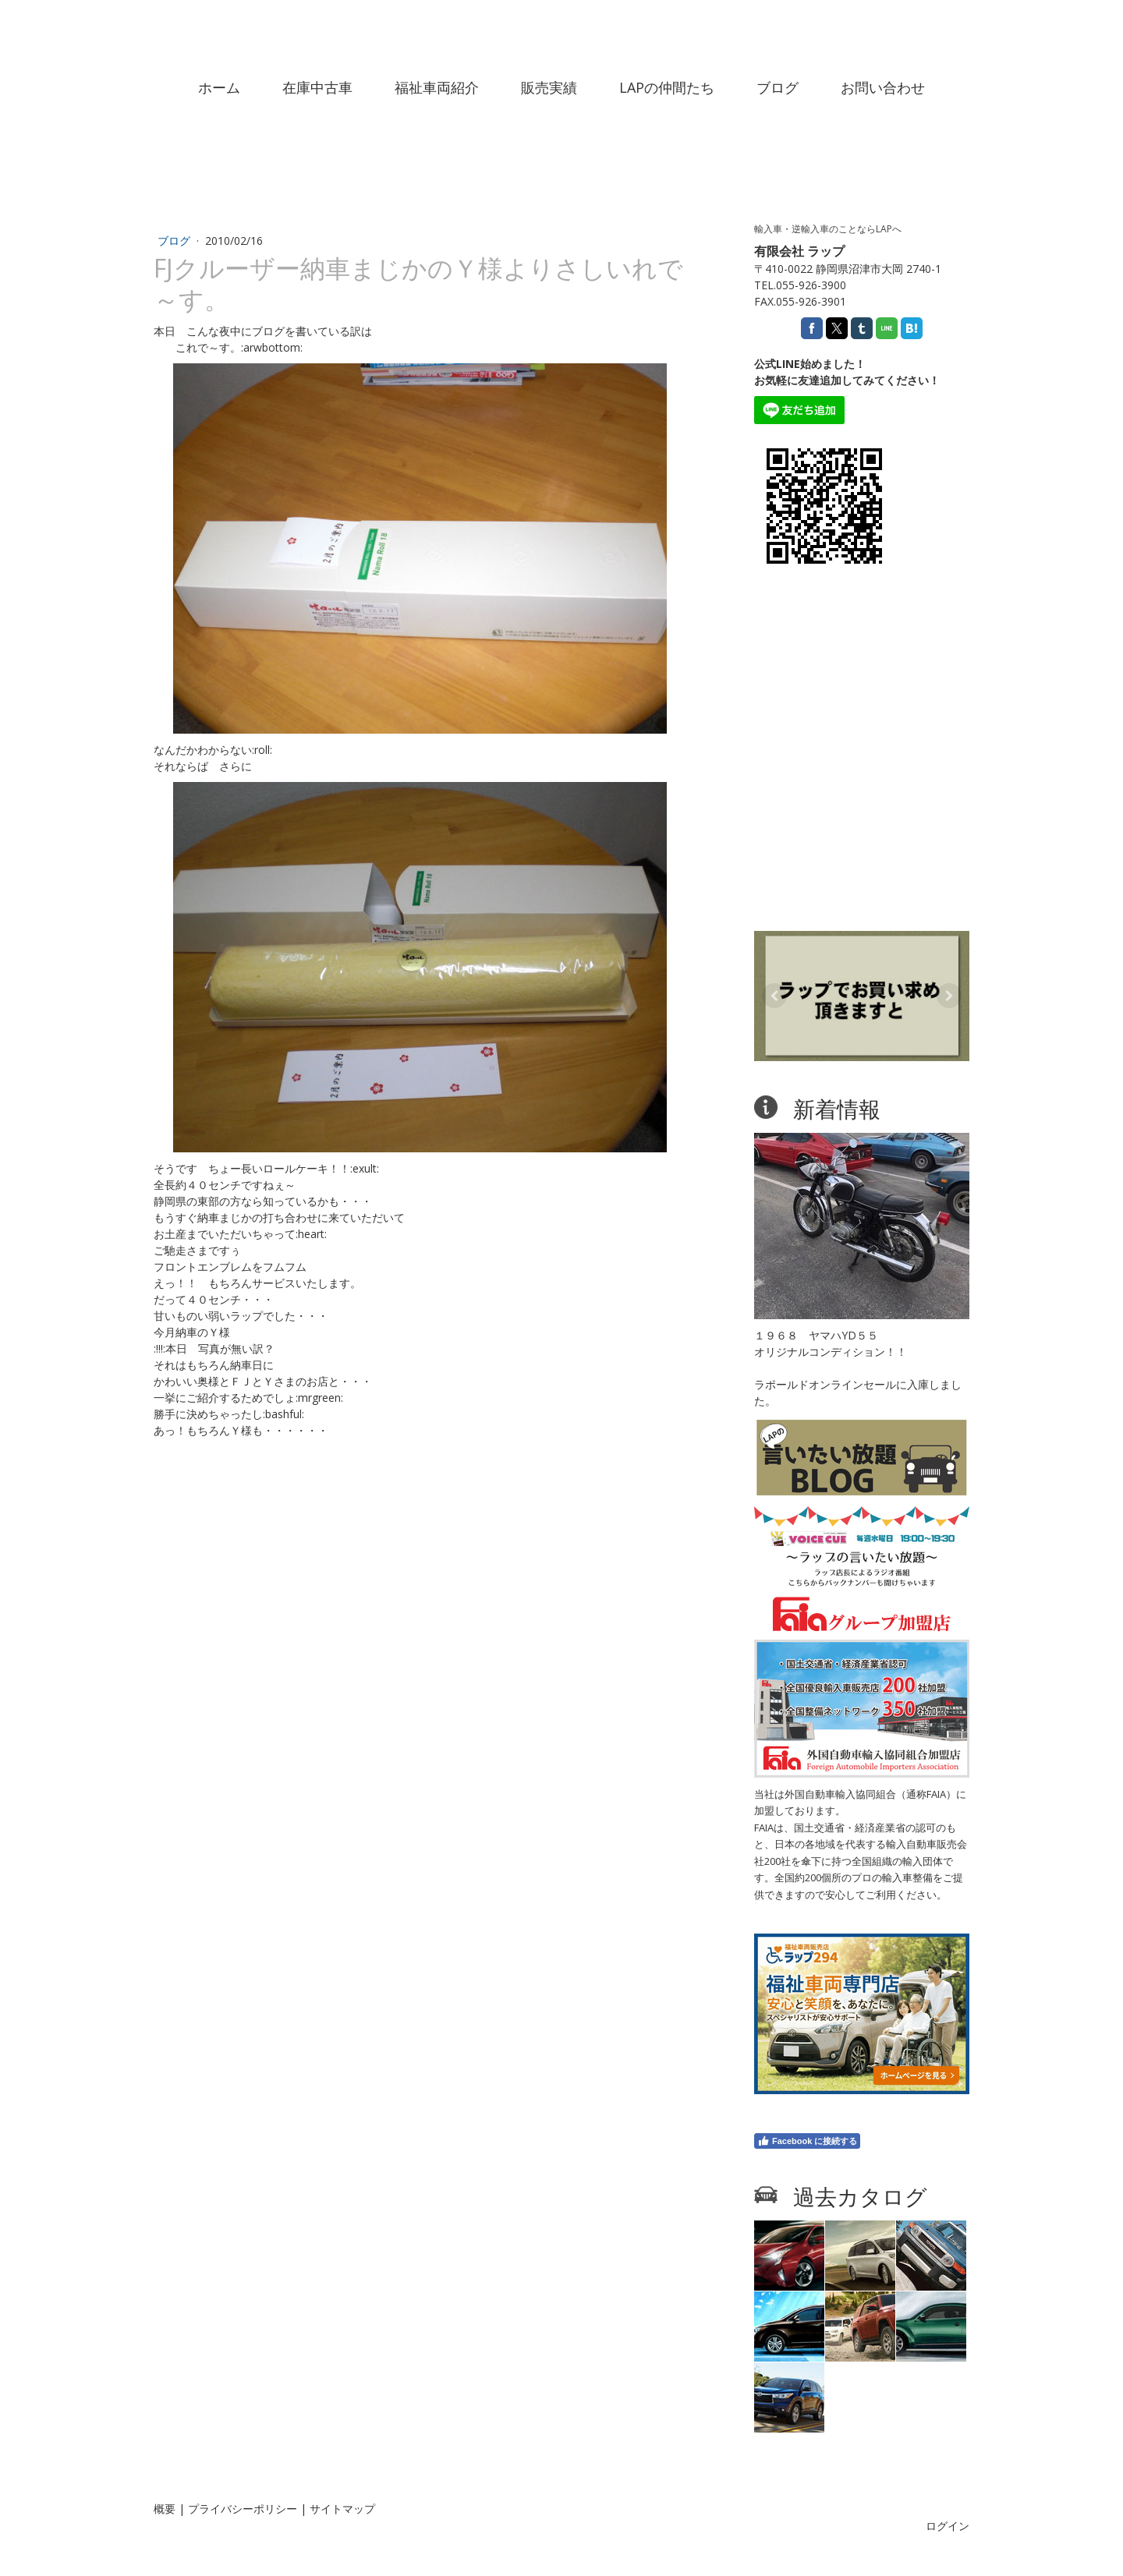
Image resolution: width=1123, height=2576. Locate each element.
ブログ (777, 87)
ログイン (947, 2525)
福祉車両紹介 (437, 87)
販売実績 (549, 87)
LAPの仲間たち (666, 87)
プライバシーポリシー (242, 2508)
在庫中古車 (317, 87)
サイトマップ (342, 2508)
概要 (164, 2508)
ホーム (219, 87)
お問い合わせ (883, 87)
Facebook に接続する (807, 2141)
